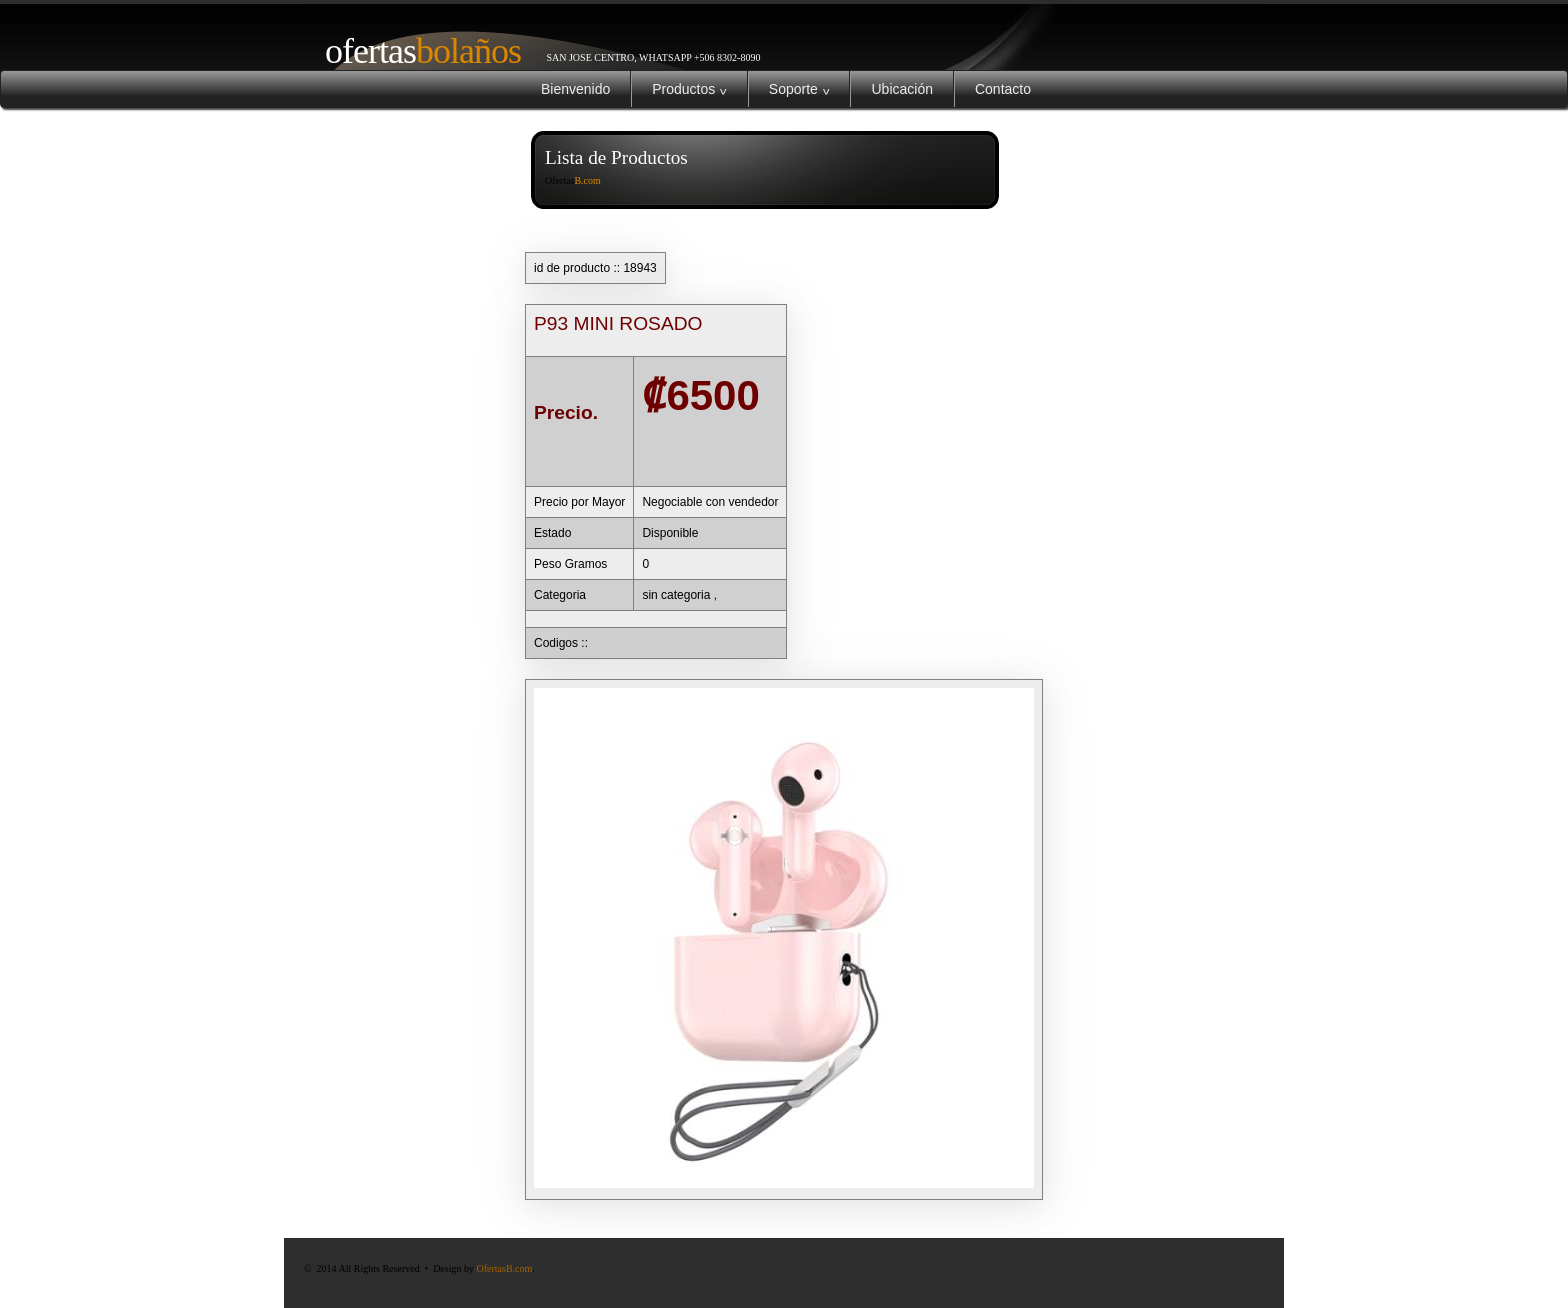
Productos (689, 89)
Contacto (1003, 89)
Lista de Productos (616, 157)
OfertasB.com (504, 1268)
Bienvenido (575, 89)
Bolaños (415, 51)
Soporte (799, 89)
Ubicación (901, 89)
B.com (587, 180)
